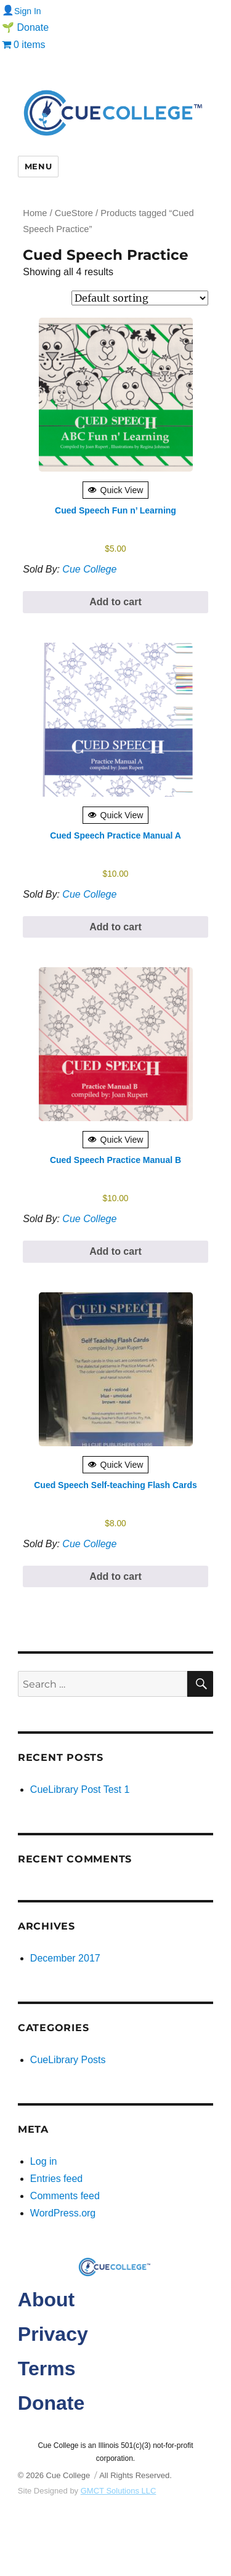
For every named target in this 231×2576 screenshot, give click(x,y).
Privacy (53, 2334)
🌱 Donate (25, 27)
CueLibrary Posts (68, 2060)
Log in (43, 2161)
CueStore (74, 213)
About (46, 2299)
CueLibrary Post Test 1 (80, 1789)
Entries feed (56, 2178)
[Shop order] (139, 298)
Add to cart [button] (115, 602)
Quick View (116, 490)
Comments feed (65, 2196)
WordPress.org (62, 2213)
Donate (51, 2403)
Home (35, 213)
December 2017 (65, 1958)
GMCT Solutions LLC (118, 2490)
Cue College (89, 569)
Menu (38, 166)
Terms (47, 2368)
